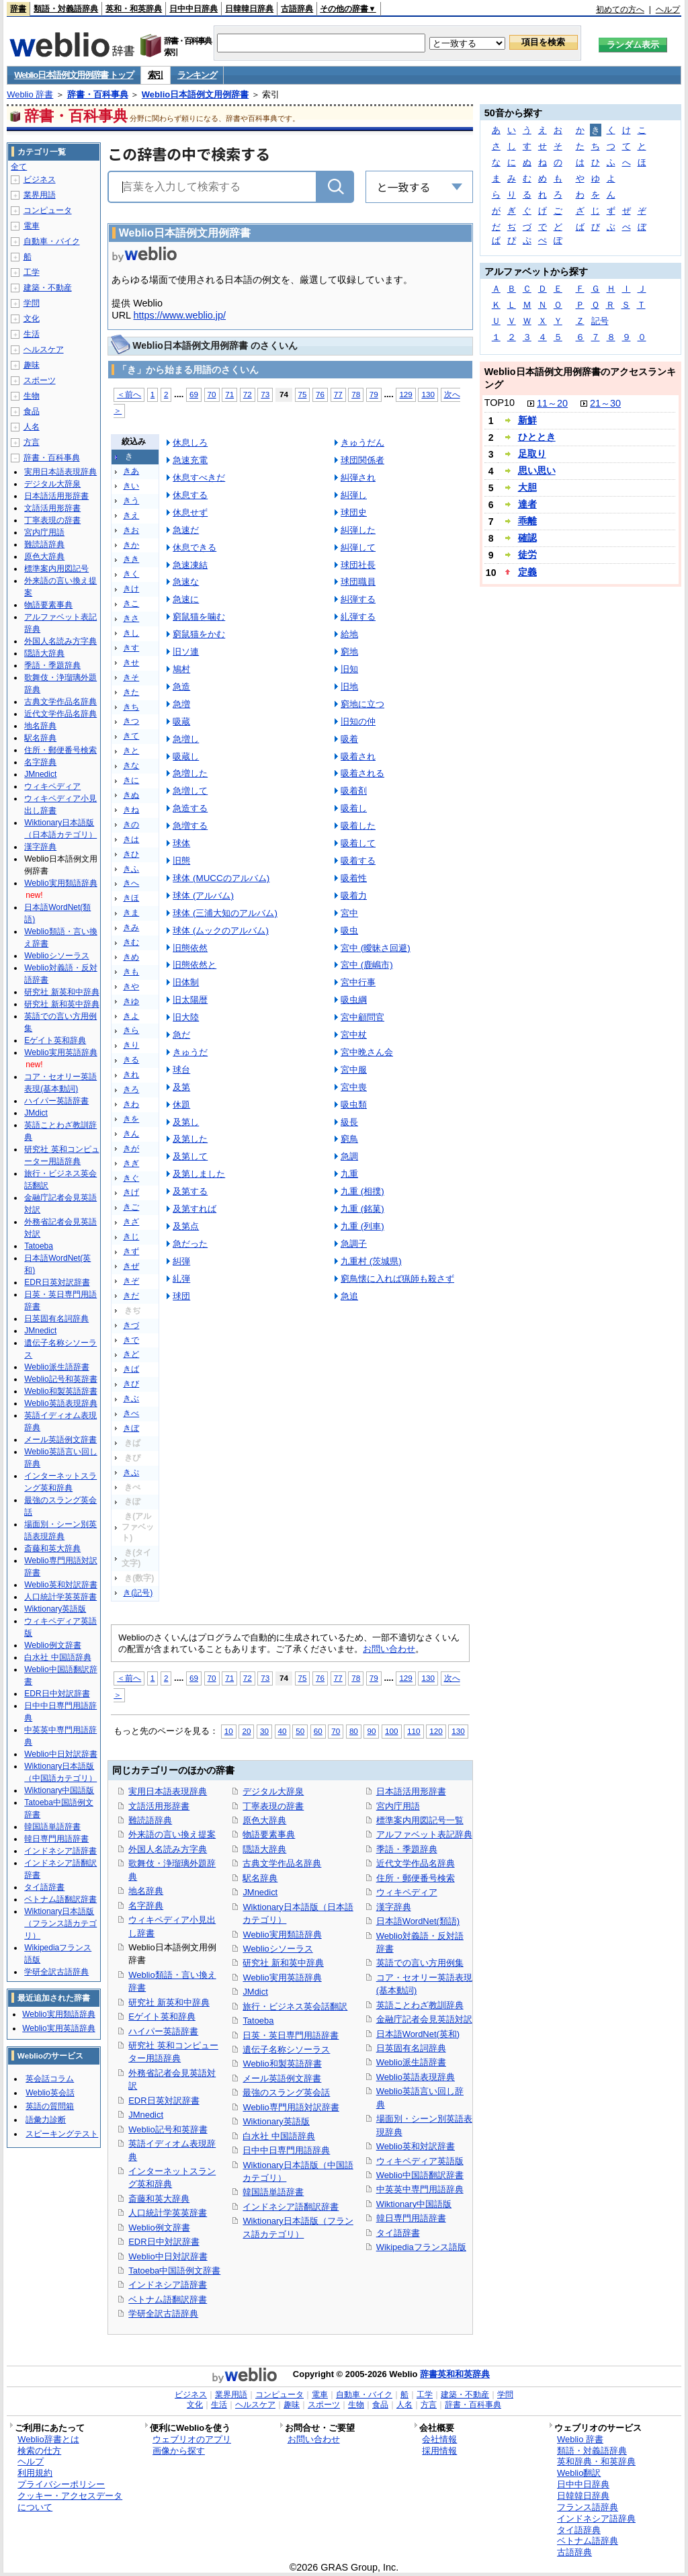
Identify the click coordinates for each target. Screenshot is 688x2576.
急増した (190, 773)
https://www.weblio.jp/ (180, 315)
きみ (131, 927)
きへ (131, 883)
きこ (131, 603)
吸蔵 (181, 721)
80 (353, 1731)
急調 (349, 1156)
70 (212, 394)
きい (131, 486)
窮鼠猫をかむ (199, 634)
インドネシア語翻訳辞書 (291, 2207)
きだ (131, 1295)
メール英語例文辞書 (282, 2078)
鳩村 (181, 669)
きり (131, 1045)
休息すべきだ (199, 477)
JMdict (255, 1992)
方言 (32, 442)
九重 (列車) (362, 1226)
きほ (131, 898)
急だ (181, 1035)
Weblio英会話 (50, 2092)
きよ (131, 1016)
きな (131, 765)
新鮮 (527, 420)
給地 (349, 634)
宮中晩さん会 (367, 1052)
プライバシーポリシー (61, 2484)
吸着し (354, 808)
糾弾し (354, 495)
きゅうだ (190, 1052)
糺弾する (358, 617)
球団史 (354, 512)
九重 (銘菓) (362, 1209)
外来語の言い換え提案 (172, 1834)
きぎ (131, 1163)
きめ (131, 957)
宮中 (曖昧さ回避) (376, 948)
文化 (32, 318)
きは (131, 839)
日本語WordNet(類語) (418, 1921)
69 (193, 394)
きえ (131, 515)
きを (131, 1119)
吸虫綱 (354, 1000)
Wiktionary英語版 (276, 2121)
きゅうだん (362, 443)
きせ (131, 662)
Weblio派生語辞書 (411, 2062)
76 (320, 394)
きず (131, 1251)
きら (131, 1030)
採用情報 (439, 2451)
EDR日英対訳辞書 (163, 2100)
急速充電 (190, 460)
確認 (527, 537)
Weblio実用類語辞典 (282, 1934)
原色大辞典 (264, 1820)
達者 (527, 504)
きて (131, 736)
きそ (131, 677)
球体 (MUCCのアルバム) (221, 878)
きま (131, 912)
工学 (32, 272)
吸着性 (354, 878)
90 (371, 1731)
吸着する (358, 861)
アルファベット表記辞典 (424, 1834)
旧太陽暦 (190, 1000)
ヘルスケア (44, 349)
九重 (349, 1174)
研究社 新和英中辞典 (283, 1963)
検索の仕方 (39, 2451)
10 (228, 1731)
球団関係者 (362, 460)
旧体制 (186, 982)
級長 (349, 1122)
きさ (131, 618)
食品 (32, 411)
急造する (190, 808)
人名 (32, 426)
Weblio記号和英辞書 (167, 2129)
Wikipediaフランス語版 (421, 2247)
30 (264, 1731)
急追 (349, 1296)
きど (131, 1354)
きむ (131, 942)
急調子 (354, 1244)
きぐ (131, 1178)
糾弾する (358, 599)
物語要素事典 (269, 1834)
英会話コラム (50, 2078)
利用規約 (34, 2473)
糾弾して (358, 547)
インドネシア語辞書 (167, 2285)
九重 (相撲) (362, 1191)
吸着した (358, 826)
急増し (186, 739)
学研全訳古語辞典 (163, 2314)
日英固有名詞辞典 (411, 2048)
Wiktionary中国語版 (414, 2204)
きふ (131, 869)
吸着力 (354, 895)
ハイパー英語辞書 (163, 2031)
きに (131, 780)
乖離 (527, 520)
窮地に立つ (362, 704)
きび (131, 1383)
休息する (190, 495)
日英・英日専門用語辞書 (291, 2035)
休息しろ (190, 443)
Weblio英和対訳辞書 (415, 2146)
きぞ (131, 1281)
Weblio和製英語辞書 (282, 2064)
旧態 (181, 861)
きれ (131, 1074)
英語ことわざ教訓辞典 (420, 2005)
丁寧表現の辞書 (273, 1806)
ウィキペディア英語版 (420, 2161)
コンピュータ (48, 210)
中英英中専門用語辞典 (420, 2189)
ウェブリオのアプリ (192, 2439)
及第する (190, 1191)
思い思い (537, 470)
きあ (131, 471)
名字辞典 (145, 1906)
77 (338, 394)
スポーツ (40, 380)
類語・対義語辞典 (66, 9)
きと (131, 750)
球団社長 (358, 565)
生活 (32, 334)
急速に (186, 599)
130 (427, 394)
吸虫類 (354, 1104)
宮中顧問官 (362, 1017)
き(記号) (138, 1592)
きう (131, 500)
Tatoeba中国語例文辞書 (174, 2271)
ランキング (197, 75)
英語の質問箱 (50, 2106)
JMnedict (145, 2115)
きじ (131, 1236)
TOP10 (499, 402)
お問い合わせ (389, 1649)
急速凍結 (190, 565)
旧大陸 (186, 1017)
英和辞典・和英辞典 (596, 2461)
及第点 (186, 1226)
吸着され (358, 756)
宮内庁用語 (398, 1806)
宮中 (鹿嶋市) (367, 965)
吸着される (362, 773)
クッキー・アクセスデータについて (69, 2501)
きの (131, 824)
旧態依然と (194, 965)
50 (300, 1731)
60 (318, 1731)
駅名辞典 (260, 1878)
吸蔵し (186, 756)
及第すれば (194, 1209)
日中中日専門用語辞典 (286, 2150)
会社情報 (439, 2439)
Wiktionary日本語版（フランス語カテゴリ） (60, 1923)
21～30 (605, 403)
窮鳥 (349, 1139)
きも (131, 972)
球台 (181, 1070)
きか (131, 545)
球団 (181, 1296)
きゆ (131, 1001)
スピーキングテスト (62, 2133)
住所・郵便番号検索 (415, 1878)
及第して (190, 1156)
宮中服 (354, 1070)
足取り (532, 453)
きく (131, 574)
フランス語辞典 (587, 2507)
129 (405, 394)
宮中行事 (358, 982)
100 (391, 1731)
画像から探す (179, 2451)
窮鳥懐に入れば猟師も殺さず (397, 1279)
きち (131, 707)
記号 (600, 321)
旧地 (349, 686)
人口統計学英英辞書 (167, 2213)
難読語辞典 (150, 1820)
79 (374, 394)
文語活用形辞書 (158, 1806)
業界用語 (40, 195)
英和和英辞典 (463, 2374)
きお (131, 530)
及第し (186, 1122)
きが (131, 1148)
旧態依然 (190, 948)
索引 (155, 75)
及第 (181, 1087)
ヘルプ (668, 9)
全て (19, 167)
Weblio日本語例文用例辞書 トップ (73, 75)
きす (131, 648)
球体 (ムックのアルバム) (221, 930)
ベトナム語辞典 (587, 2541)
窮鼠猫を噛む (199, 617)
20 (246, 1731)
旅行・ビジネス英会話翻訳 (295, 2006)
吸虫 (349, 930)
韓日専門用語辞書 (411, 2218)
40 (282, 1731)
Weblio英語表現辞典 (415, 2077)
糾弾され (358, 477)
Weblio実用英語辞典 (282, 1977)
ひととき (537, 436)
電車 (32, 226)
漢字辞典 (393, 1907)
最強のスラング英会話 (286, 2092)
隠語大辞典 (264, 1849)
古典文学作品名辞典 (282, 1863)
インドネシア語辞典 (596, 2518)
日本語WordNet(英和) (418, 2034)
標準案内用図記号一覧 (420, 1820)
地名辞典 (145, 1891)
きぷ (131, 1472)
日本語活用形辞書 (411, 1791)
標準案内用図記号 (56, 568)
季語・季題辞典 (406, 1849)
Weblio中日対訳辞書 (167, 2256)
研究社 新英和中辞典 (169, 2002)
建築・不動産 (48, 287)
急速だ (186, 530)
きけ (131, 588)
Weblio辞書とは (48, 2439)
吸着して (358, 843)
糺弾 (181, 1279)
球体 (181, 843)
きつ (131, 721)
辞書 (18, 9)
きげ (131, 1192)
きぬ (131, 795)
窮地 (349, 652)
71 (229, 394)
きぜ (131, 1266)
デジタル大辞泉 (273, 1791)
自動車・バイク (52, 241)
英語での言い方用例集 (420, 1963)
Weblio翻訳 (579, 2473)
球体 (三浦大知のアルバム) (225, 913)
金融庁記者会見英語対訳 (424, 2019)
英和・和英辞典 (133, 9)
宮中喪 (354, 1087)
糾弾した (358, 530)
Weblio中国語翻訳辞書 (420, 2175)
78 (355, 394)
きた (131, 692)
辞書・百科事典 (97, 94)
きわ (131, 1104)
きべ (131, 1413)
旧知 (349, 669)
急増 (181, 704)
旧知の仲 (358, 721)
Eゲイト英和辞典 (162, 2016)
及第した (190, 1139)
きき (131, 559)
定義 (527, 572)
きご (131, 1207)
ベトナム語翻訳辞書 (167, 2299)
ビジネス (40, 179)
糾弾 (181, 1261)
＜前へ (129, 394)
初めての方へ (620, 9)
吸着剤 (354, 791)
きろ (131, 1089)
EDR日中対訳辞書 (163, 2242)
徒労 (527, 554)
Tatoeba (258, 2021)
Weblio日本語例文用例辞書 (195, 94)
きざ (131, 1222)
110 (413, 1731)
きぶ (131, 1398)
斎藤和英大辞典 (158, 2199)
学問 (32, 303)
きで (131, 1340)
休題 (181, 1104)
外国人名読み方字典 (167, 1849)
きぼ (131, 1428)
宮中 (349, 913)
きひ (131, 854)
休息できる (194, 547)
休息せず (190, 512)
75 (302, 394)
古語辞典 (297, 9)
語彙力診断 (46, 2119)
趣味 (32, 365)
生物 (32, 396)
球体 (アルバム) (203, 895)
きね (131, 810)
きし (131, 633)
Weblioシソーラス (277, 1949)
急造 (181, 686)
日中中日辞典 (193, 9)
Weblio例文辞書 (158, 2227)
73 (265, 394)
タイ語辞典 (579, 2530)
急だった (190, 1244)
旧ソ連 (186, 652)
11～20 (552, 403)
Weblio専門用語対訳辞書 (291, 2107)
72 (247, 394)
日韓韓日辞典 (249, 9)
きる (131, 1060)
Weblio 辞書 (30, 94)
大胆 (527, 487)
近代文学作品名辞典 (415, 1863)
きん (131, 1133)
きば (131, 1369)
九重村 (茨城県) (371, 1261)
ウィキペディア (406, 1892)
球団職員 (358, 582)
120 (435, 1731)
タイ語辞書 (398, 2233)
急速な (186, 582)
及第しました (199, 1174)
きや (131, 986)
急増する (190, 826)
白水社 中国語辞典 (279, 2136)
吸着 (349, 739)
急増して (190, 791)
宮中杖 (354, 1035)
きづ (131, 1325)
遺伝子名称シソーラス (286, 2049)
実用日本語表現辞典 (167, 1791)
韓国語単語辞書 (273, 2192)
